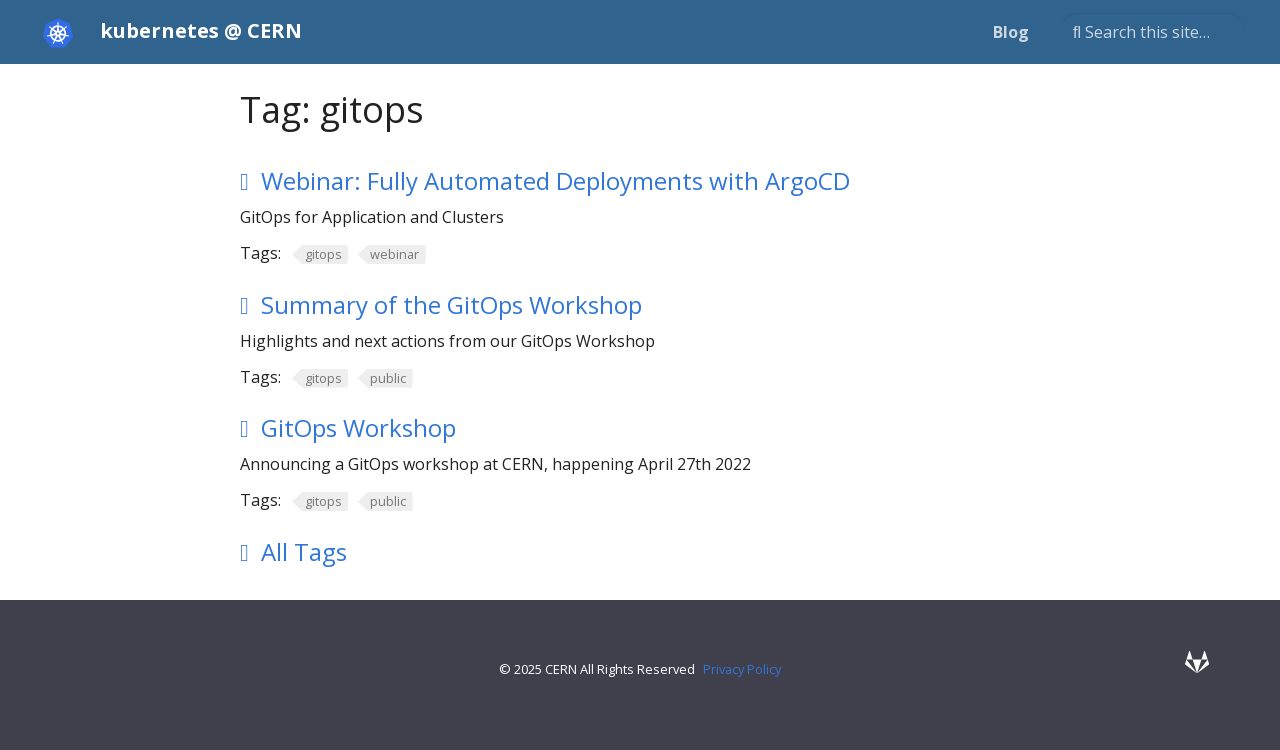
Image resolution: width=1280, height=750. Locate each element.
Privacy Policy (742, 669)
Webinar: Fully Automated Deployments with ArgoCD (555, 180)
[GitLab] (1197, 661)
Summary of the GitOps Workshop (451, 304)
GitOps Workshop (358, 427)
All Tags (304, 551)
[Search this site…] (1152, 32)
